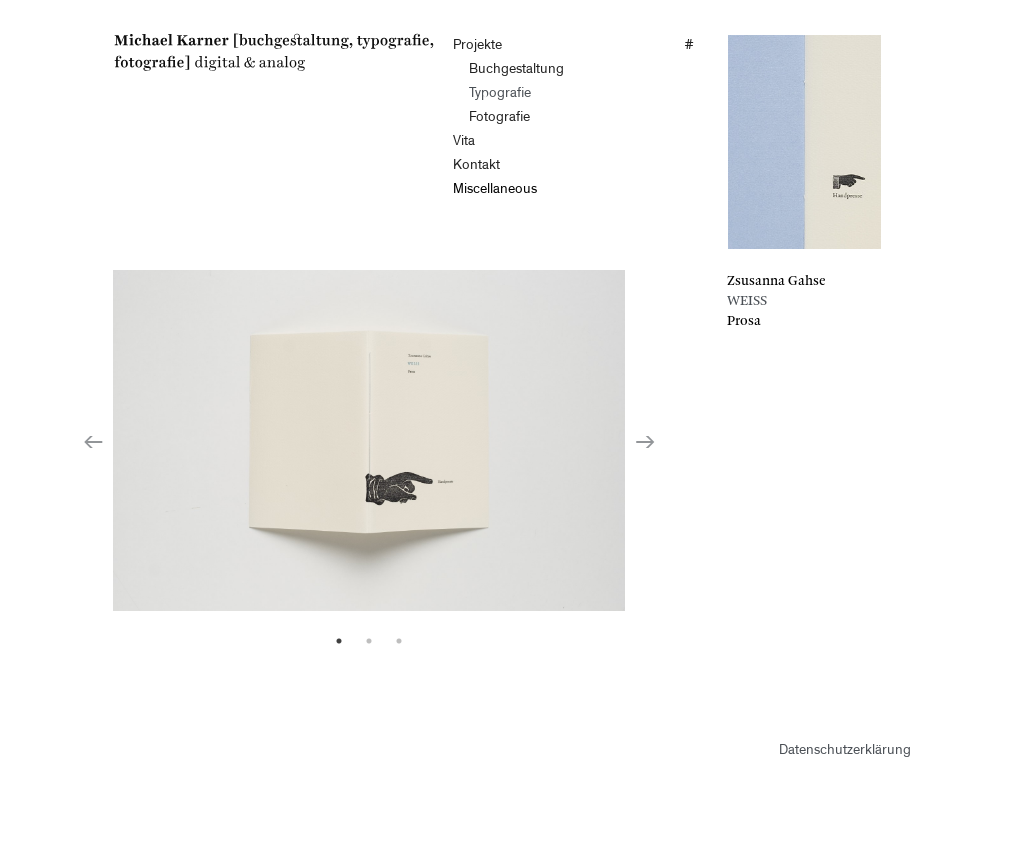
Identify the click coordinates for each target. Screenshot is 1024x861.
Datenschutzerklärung (845, 751)
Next (645, 441)
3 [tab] (399, 641)
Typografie (500, 94)
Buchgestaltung (516, 70)
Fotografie (499, 118)
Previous (93, 441)
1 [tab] (339, 641)
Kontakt (476, 166)
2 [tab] (369, 641)
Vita (464, 142)
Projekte (477, 46)
